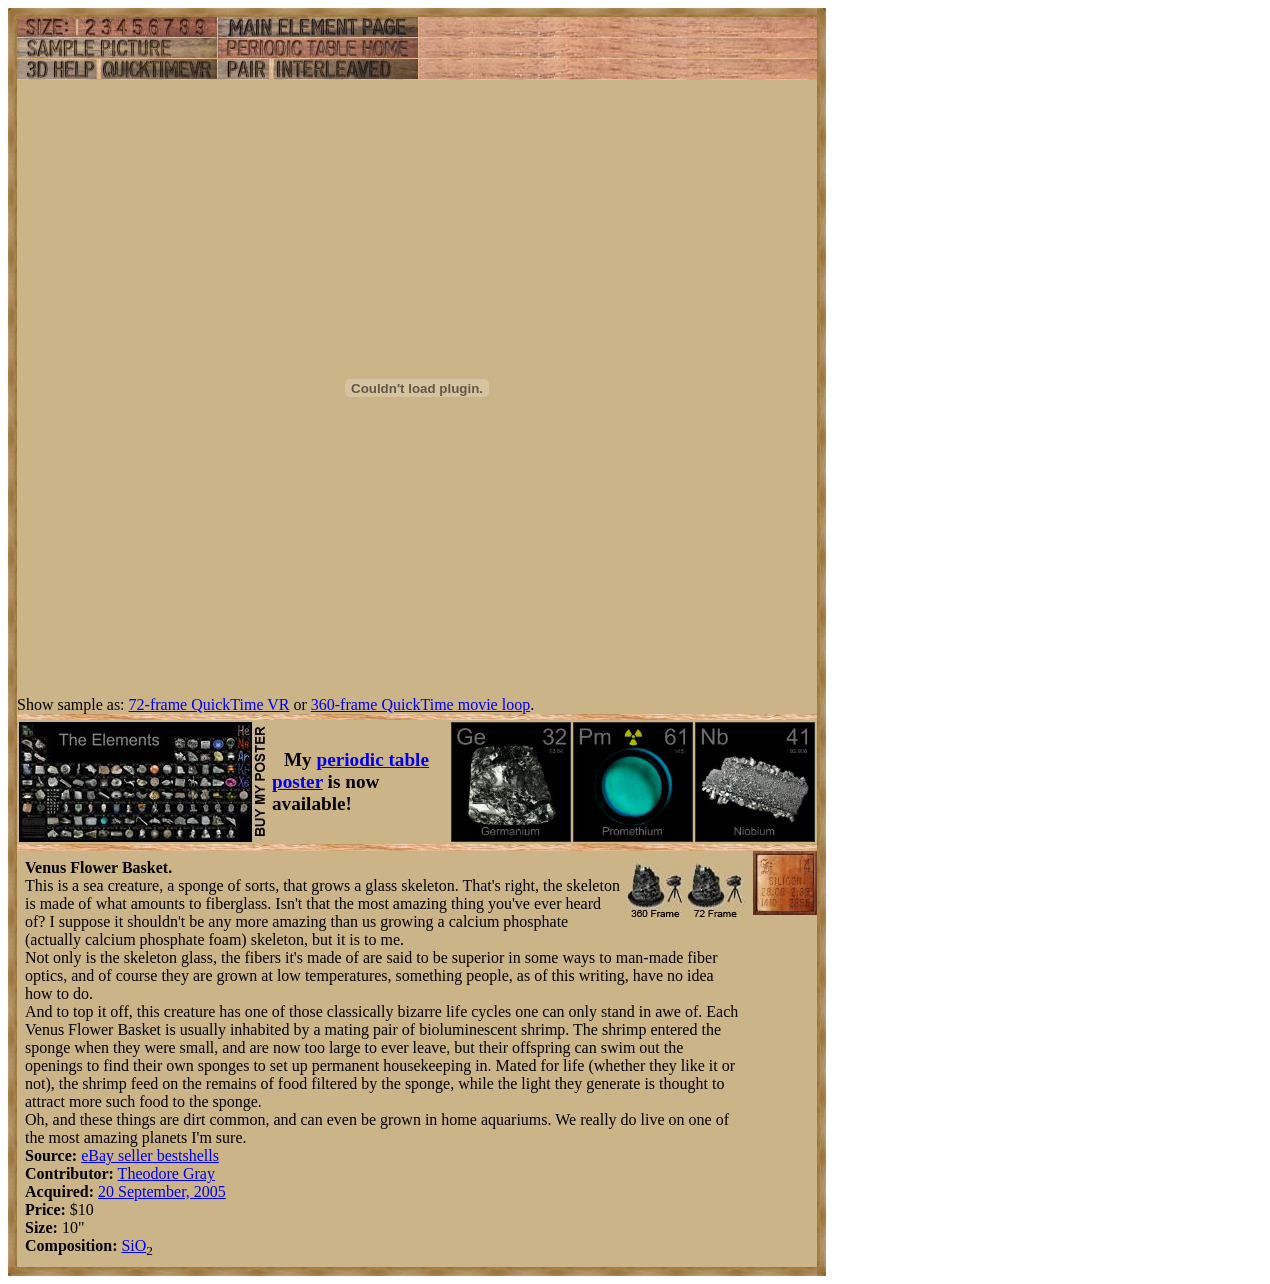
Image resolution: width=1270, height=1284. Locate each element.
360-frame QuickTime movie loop (420, 704)
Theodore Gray (166, 1173)
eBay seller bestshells (150, 1155)
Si (127, 1245)
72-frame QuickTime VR (209, 704)
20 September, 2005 (162, 1191)
